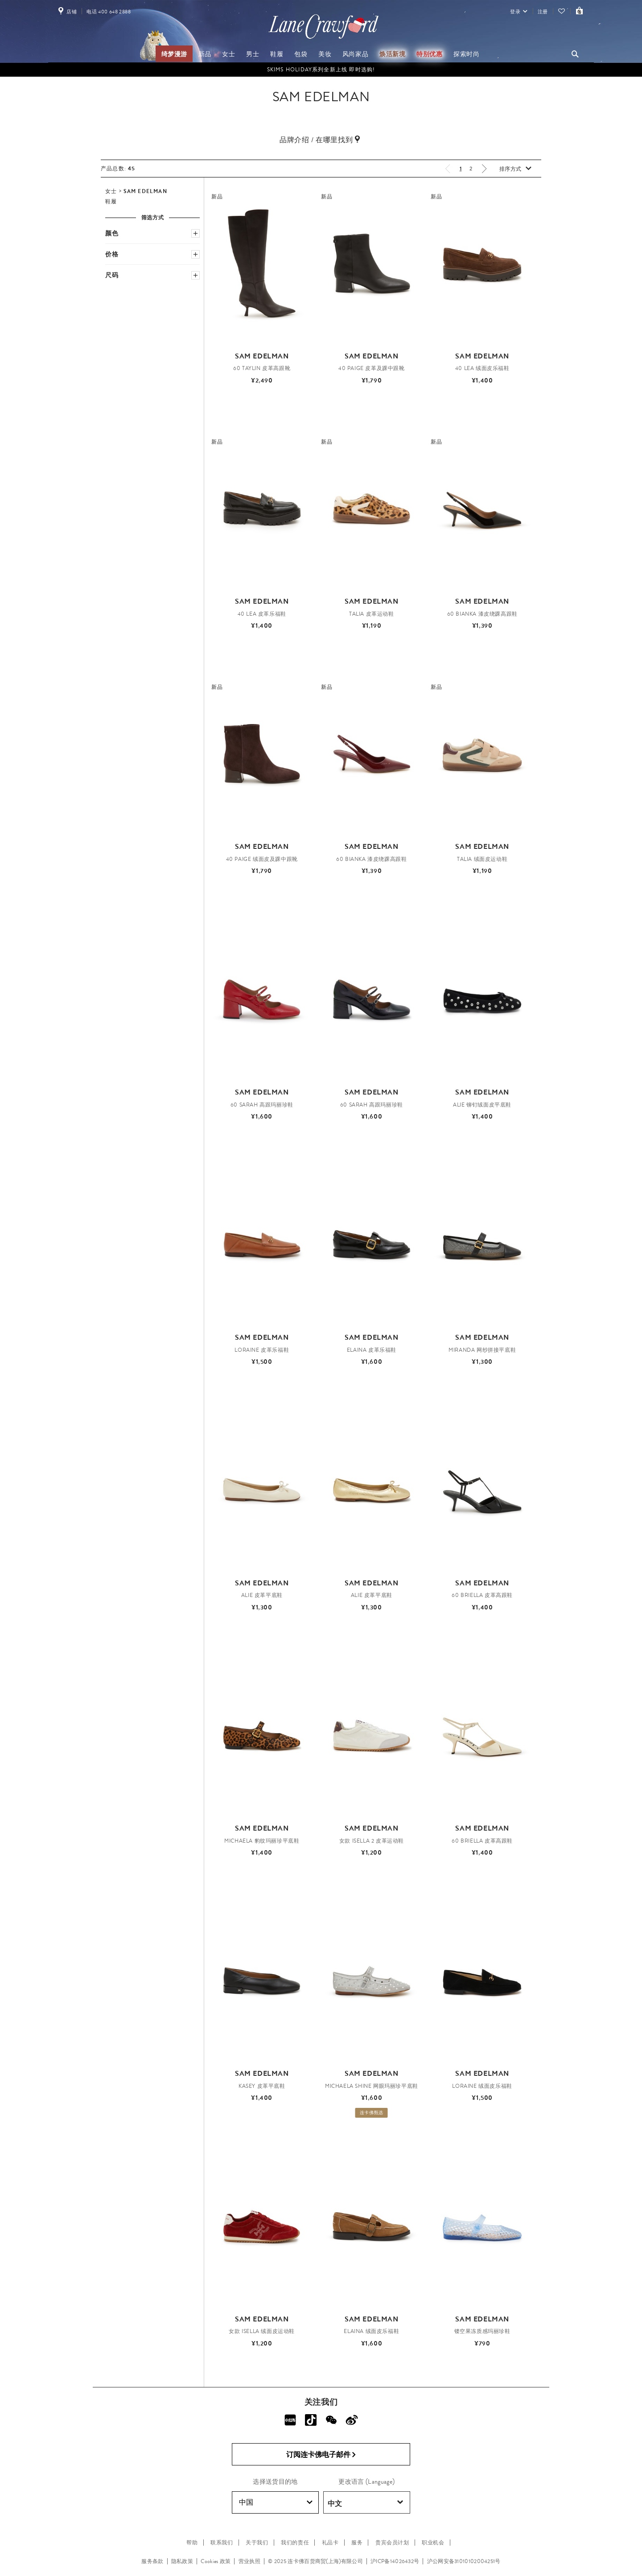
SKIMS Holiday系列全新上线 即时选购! (321, 70)
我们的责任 (295, 2543)
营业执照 (249, 2561)
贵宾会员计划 (392, 2543)
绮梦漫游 (174, 53)
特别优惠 (429, 53)
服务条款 (152, 2561)
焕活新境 (392, 53)
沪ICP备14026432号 (394, 2561)
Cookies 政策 (215, 2561)
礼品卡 (330, 2543)
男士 (252, 53)
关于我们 (257, 2543)
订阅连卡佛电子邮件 (321, 2455)
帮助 (192, 2543)
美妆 (324, 53)
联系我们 (221, 2543)
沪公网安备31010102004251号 (464, 2561)
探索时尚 (466, 53)
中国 (276, 2502)
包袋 (300, 53)
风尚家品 (355, 53)
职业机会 (433, 2543)
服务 (356, 2543)
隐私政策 (182, 2561)
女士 (228, 53)
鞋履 (276, 53)
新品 (204, 53)
